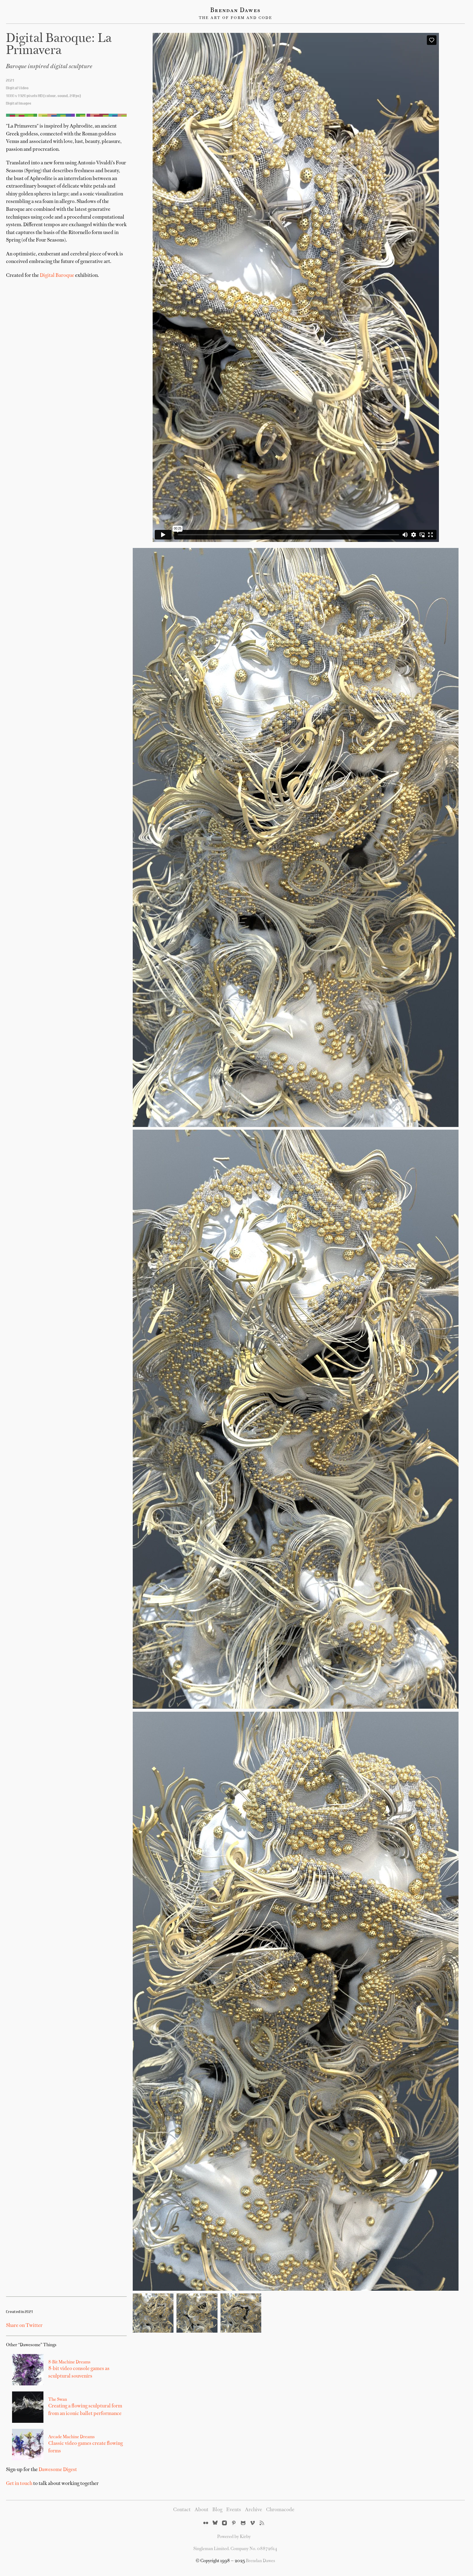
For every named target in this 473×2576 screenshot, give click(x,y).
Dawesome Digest (58, 2469)
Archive (253, 2510)
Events (233, 2510)
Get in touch (19, 2483)
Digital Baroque (57, 275)
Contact (182, 2510)
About (201, 2510)
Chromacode (280, 2510)
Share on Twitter (24, 2325)
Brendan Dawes (235, 11)
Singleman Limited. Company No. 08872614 (235, 2549)
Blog (217, 2510)
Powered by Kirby (234, 2537)
